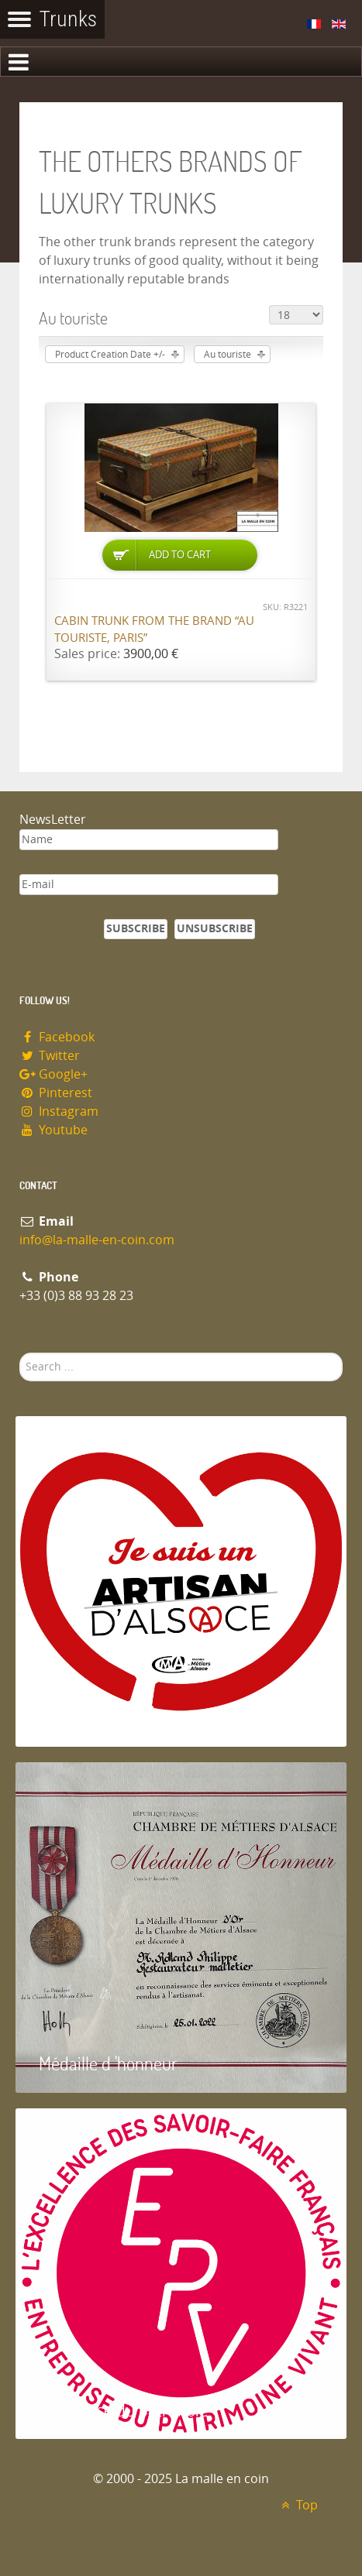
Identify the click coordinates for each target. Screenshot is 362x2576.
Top (297, 2505)
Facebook (57, 1037)
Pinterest (55, 1093)
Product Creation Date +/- (110, 354)
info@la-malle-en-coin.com (96, 1240)
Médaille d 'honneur (108, 2063)
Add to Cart (180, 555)
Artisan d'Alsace (94, 1717)
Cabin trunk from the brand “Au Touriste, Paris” (154, 630)
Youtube (53, 1130)
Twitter (49, 1055)
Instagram (58, 1111)
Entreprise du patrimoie (123, 2409)
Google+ (53, 1074)
